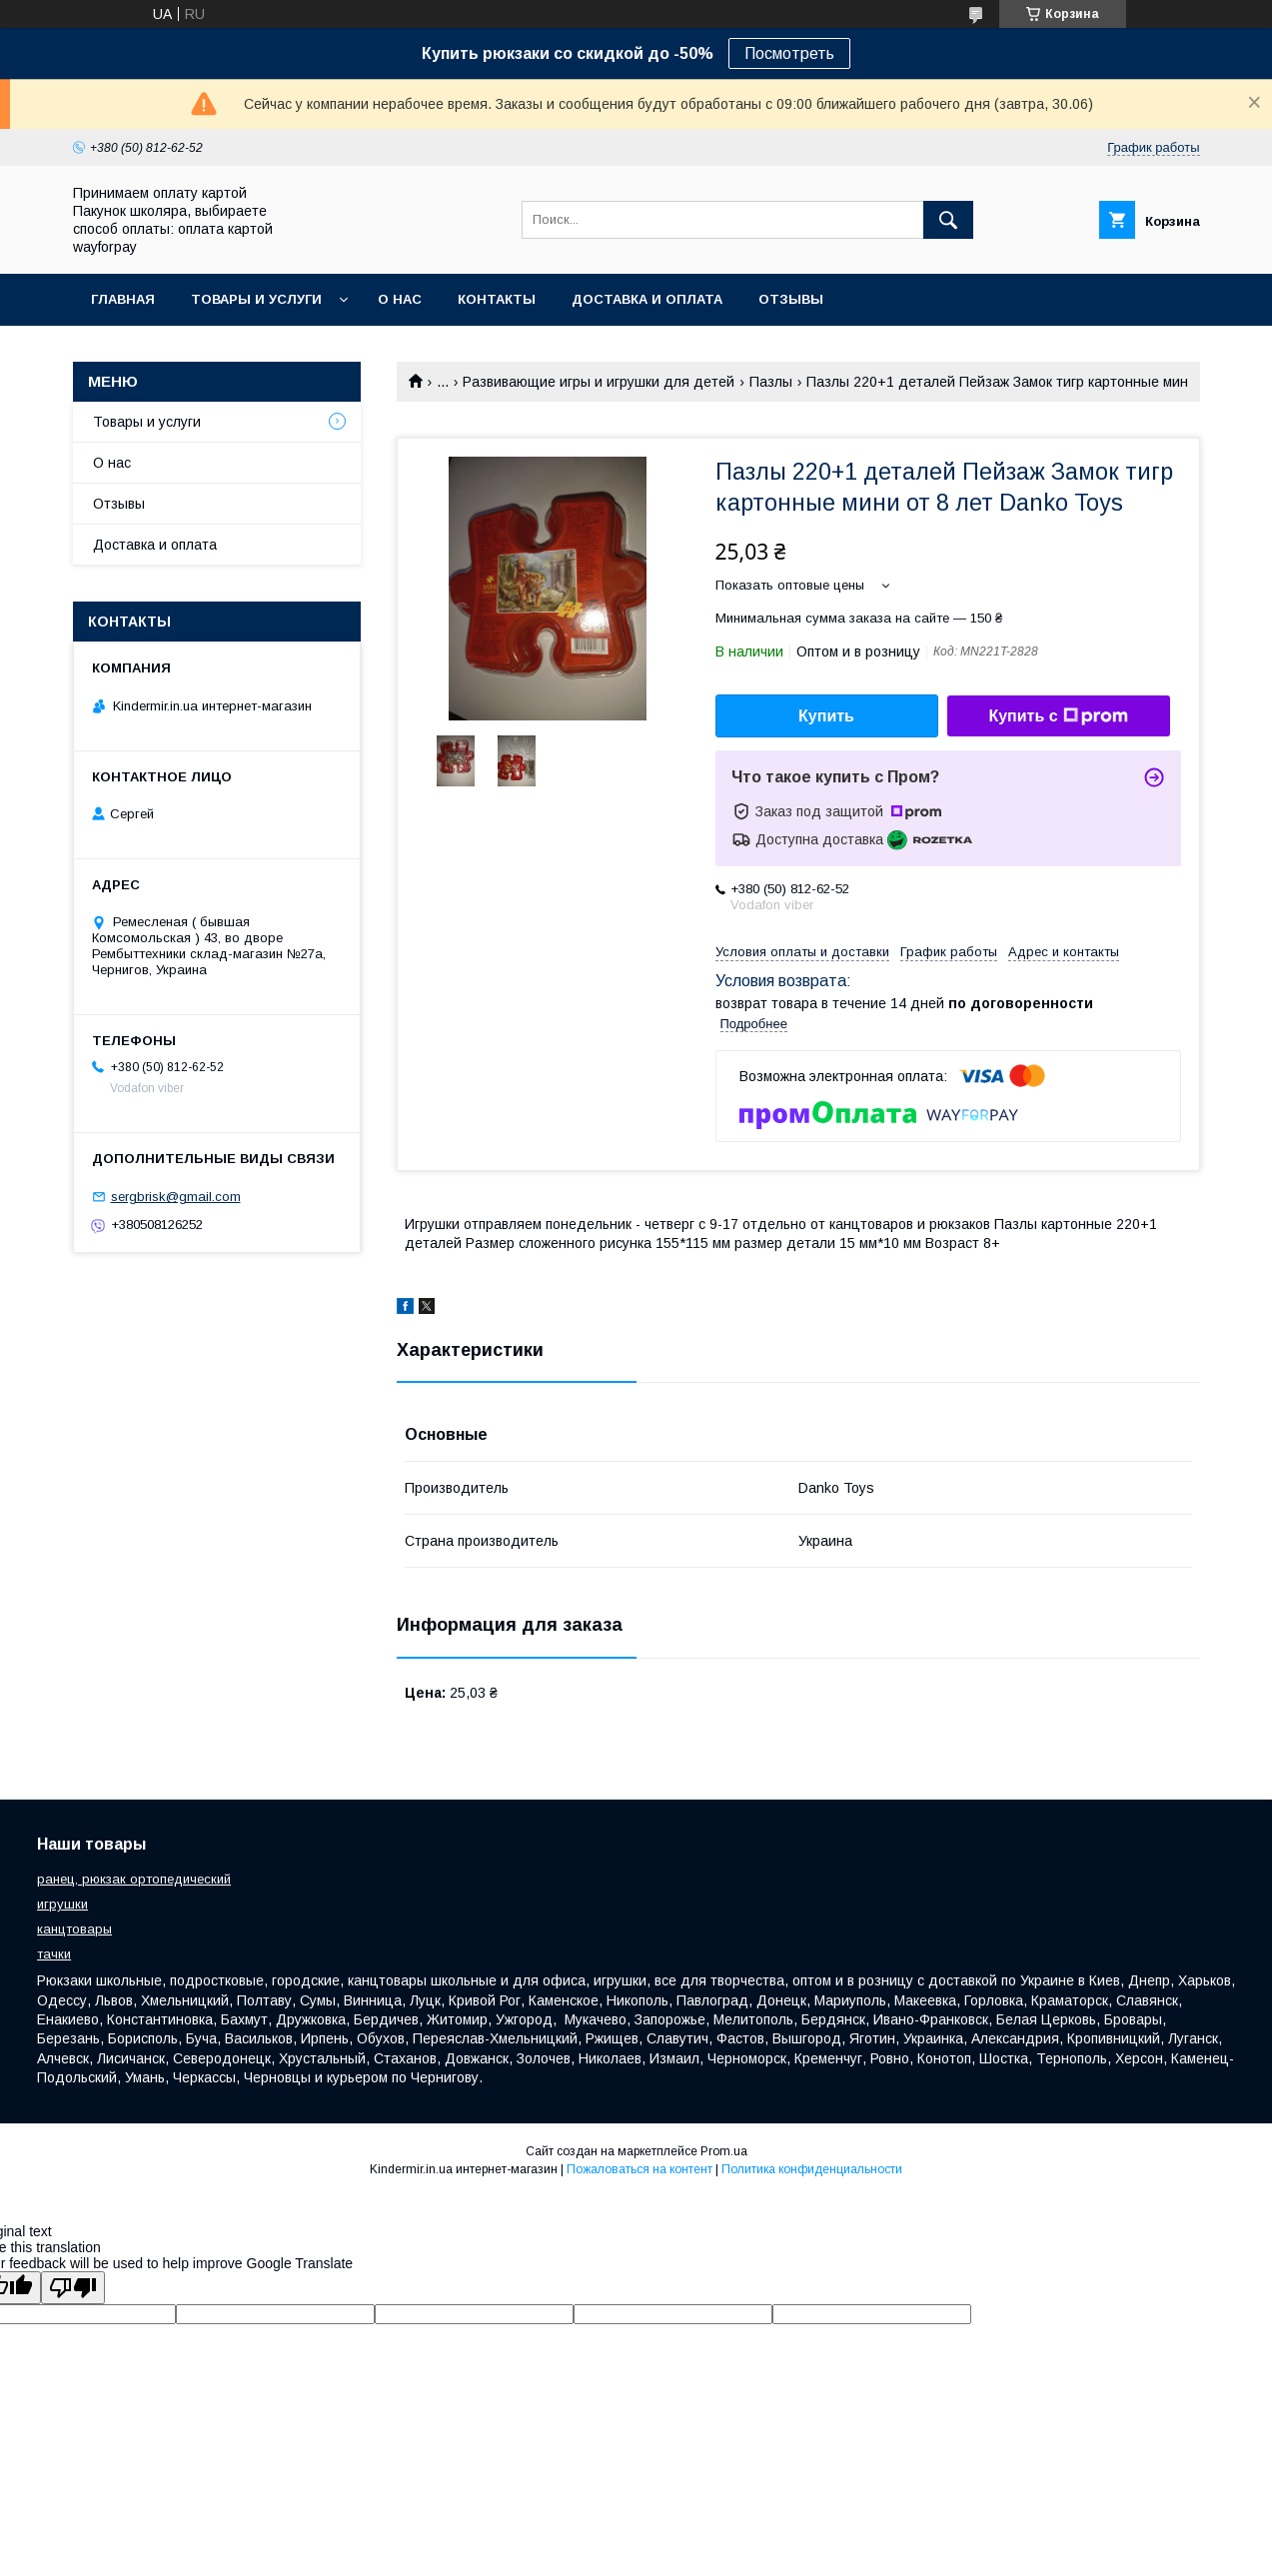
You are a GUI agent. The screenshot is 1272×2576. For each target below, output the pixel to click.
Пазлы (770, 382)
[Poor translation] (73, 2287)
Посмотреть (789, 53)
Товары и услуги (256, 299)
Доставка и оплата (647, 299)
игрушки (62, 1904)
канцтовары (74, 1929)
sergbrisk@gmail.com (176, 1196)
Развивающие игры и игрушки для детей (598, 382)
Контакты (497, 299)
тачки (54, 1953)
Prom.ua (723, 2151)
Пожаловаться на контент (639, 2169)
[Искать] (948, 220)
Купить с (1057, 716)
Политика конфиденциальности (811, 2169)
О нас (400, 299)
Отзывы (790, 299)
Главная (123, 299)
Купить (826, 715)
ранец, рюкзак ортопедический (134, 1879)
